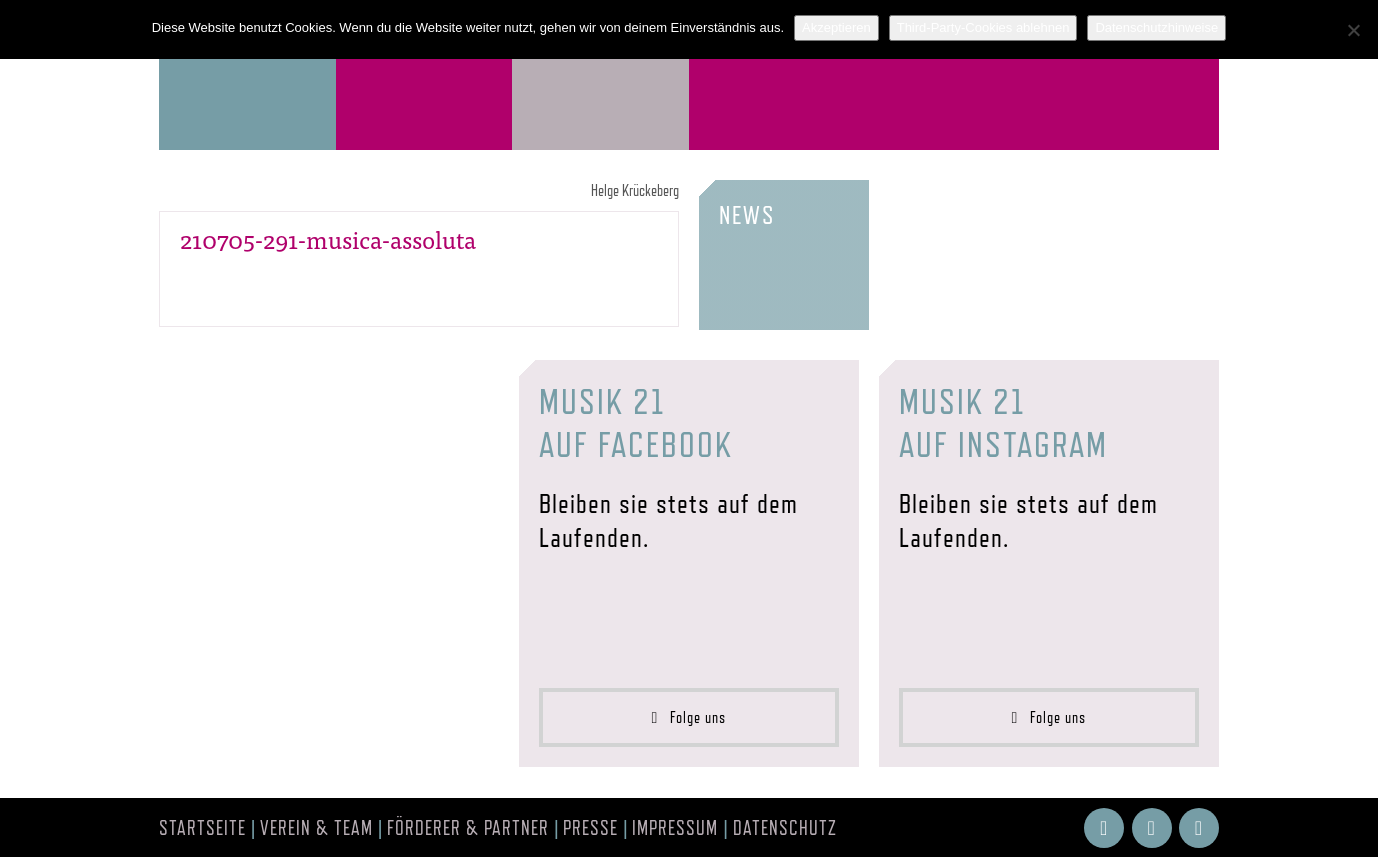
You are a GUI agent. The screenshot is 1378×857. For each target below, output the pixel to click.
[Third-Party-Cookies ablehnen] (1353, 30)
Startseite (202, 828)
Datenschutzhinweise (1156, 27)
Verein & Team (316, 828)
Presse (590, 828)
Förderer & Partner (468, 828)
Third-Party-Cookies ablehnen (983, 27)
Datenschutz (785, 828)
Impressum (675, 828)
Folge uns (689, 717)
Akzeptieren (836, 27)
